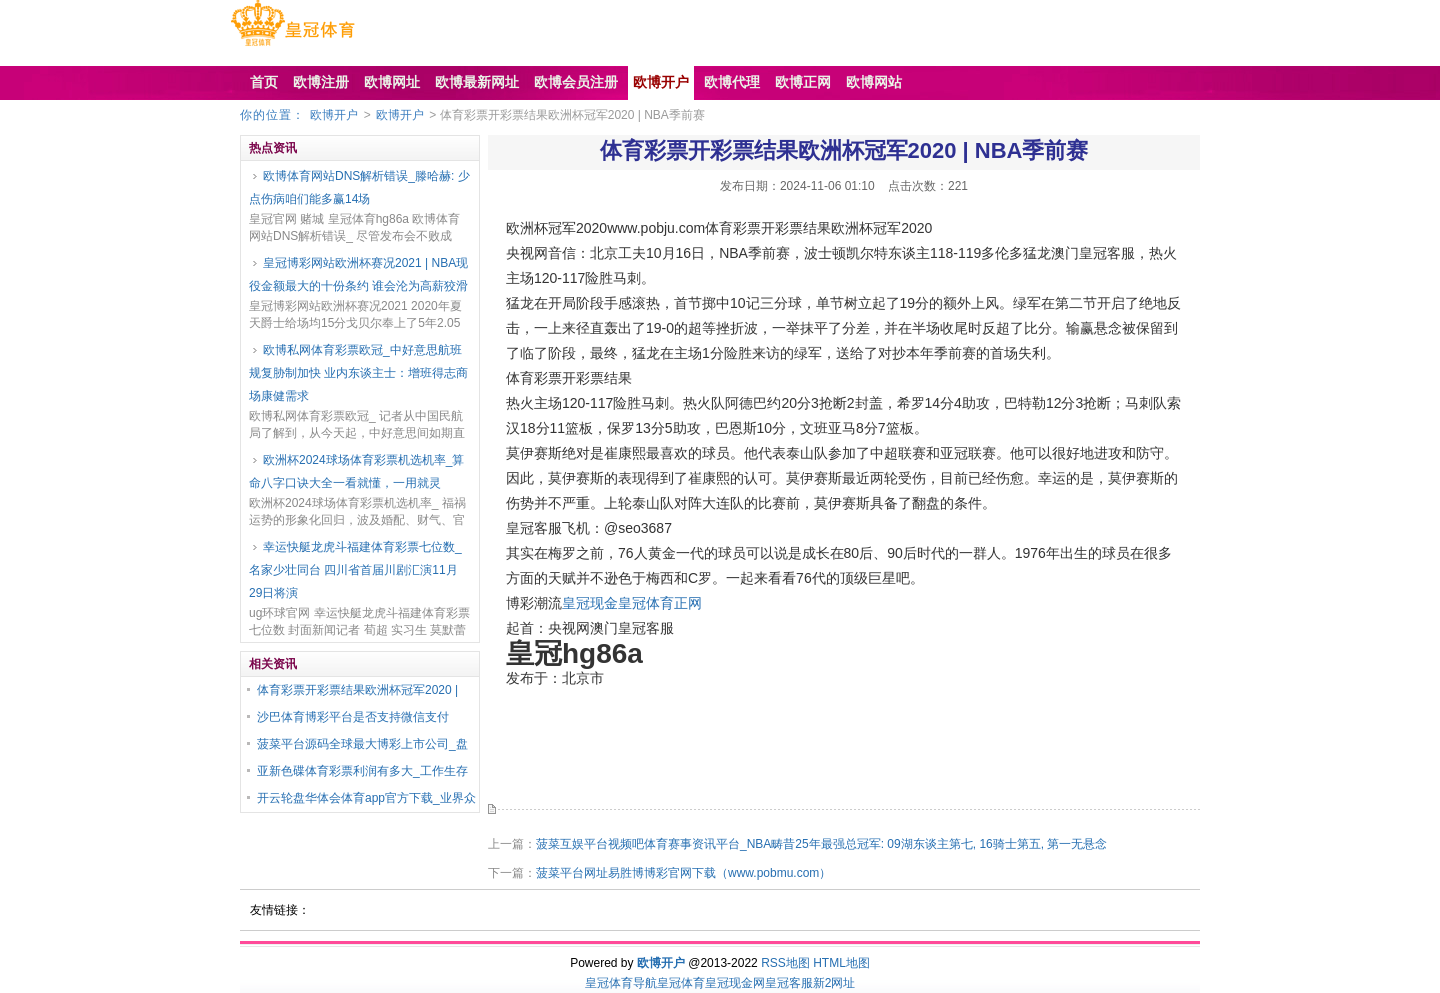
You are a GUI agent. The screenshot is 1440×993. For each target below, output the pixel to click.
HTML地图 (841, 963)
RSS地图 (785, 963)
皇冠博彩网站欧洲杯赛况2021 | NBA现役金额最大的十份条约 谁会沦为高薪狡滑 (358, 274)
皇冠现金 (590, 603)
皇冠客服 (789, 983)
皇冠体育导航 (621, 983)
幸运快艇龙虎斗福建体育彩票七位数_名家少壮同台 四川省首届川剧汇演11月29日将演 (355, 570)
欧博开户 (334, 115)
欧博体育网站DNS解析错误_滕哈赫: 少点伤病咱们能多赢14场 (359, 187)
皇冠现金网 (735, 983)
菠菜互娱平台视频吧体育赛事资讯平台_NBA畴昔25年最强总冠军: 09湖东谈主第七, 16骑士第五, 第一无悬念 (821, 844)
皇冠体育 (681, 983)
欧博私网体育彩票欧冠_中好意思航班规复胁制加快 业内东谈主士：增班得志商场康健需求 (358, 373)
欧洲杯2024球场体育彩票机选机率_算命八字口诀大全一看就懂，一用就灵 (356, 471)
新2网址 (834, 983)
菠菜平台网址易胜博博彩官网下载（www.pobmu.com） (683, 873)
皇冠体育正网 (660, 603)
